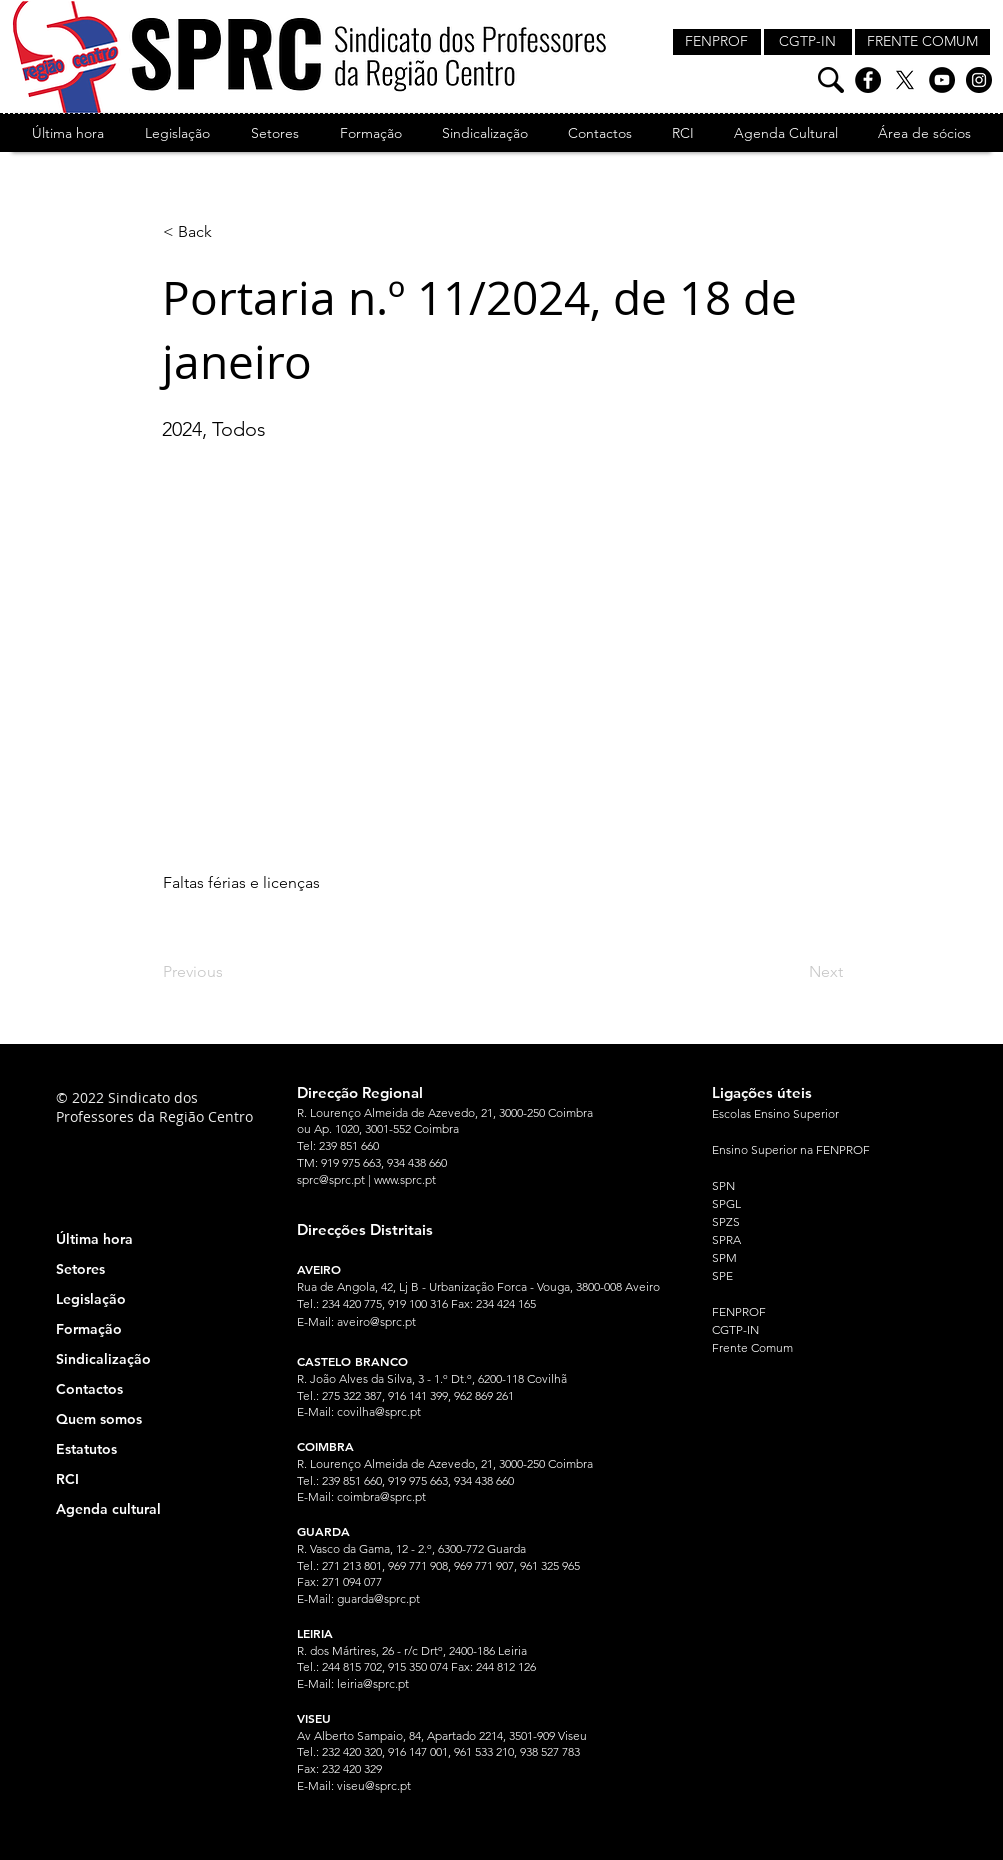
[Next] (793, 972)
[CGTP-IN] (808, 42)
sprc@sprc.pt (331, 1179)
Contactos (89, 1389)
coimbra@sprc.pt (381, 1496)
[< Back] (229, 232)
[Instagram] (979, 80)
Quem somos (99, 1419)
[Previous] (229, 972)
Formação (89, 1329)
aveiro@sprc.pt (376, 1321)
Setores (80, 1269)
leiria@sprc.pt (373, 1683)
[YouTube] (942, 80)
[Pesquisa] (831, 80)
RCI (67, 1479)
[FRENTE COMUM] (922, 42)
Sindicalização (103, 1359)
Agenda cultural (108, 1509)
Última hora (94, 1239)
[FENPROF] (717, 42)
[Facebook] (868, 80)
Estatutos (86, 1449)
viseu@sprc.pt (374, 1785)
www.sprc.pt (405, 1179)
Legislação (91, 1299)
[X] (905, 80)
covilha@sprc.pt (379, 1411)
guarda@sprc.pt (378, 1598)
